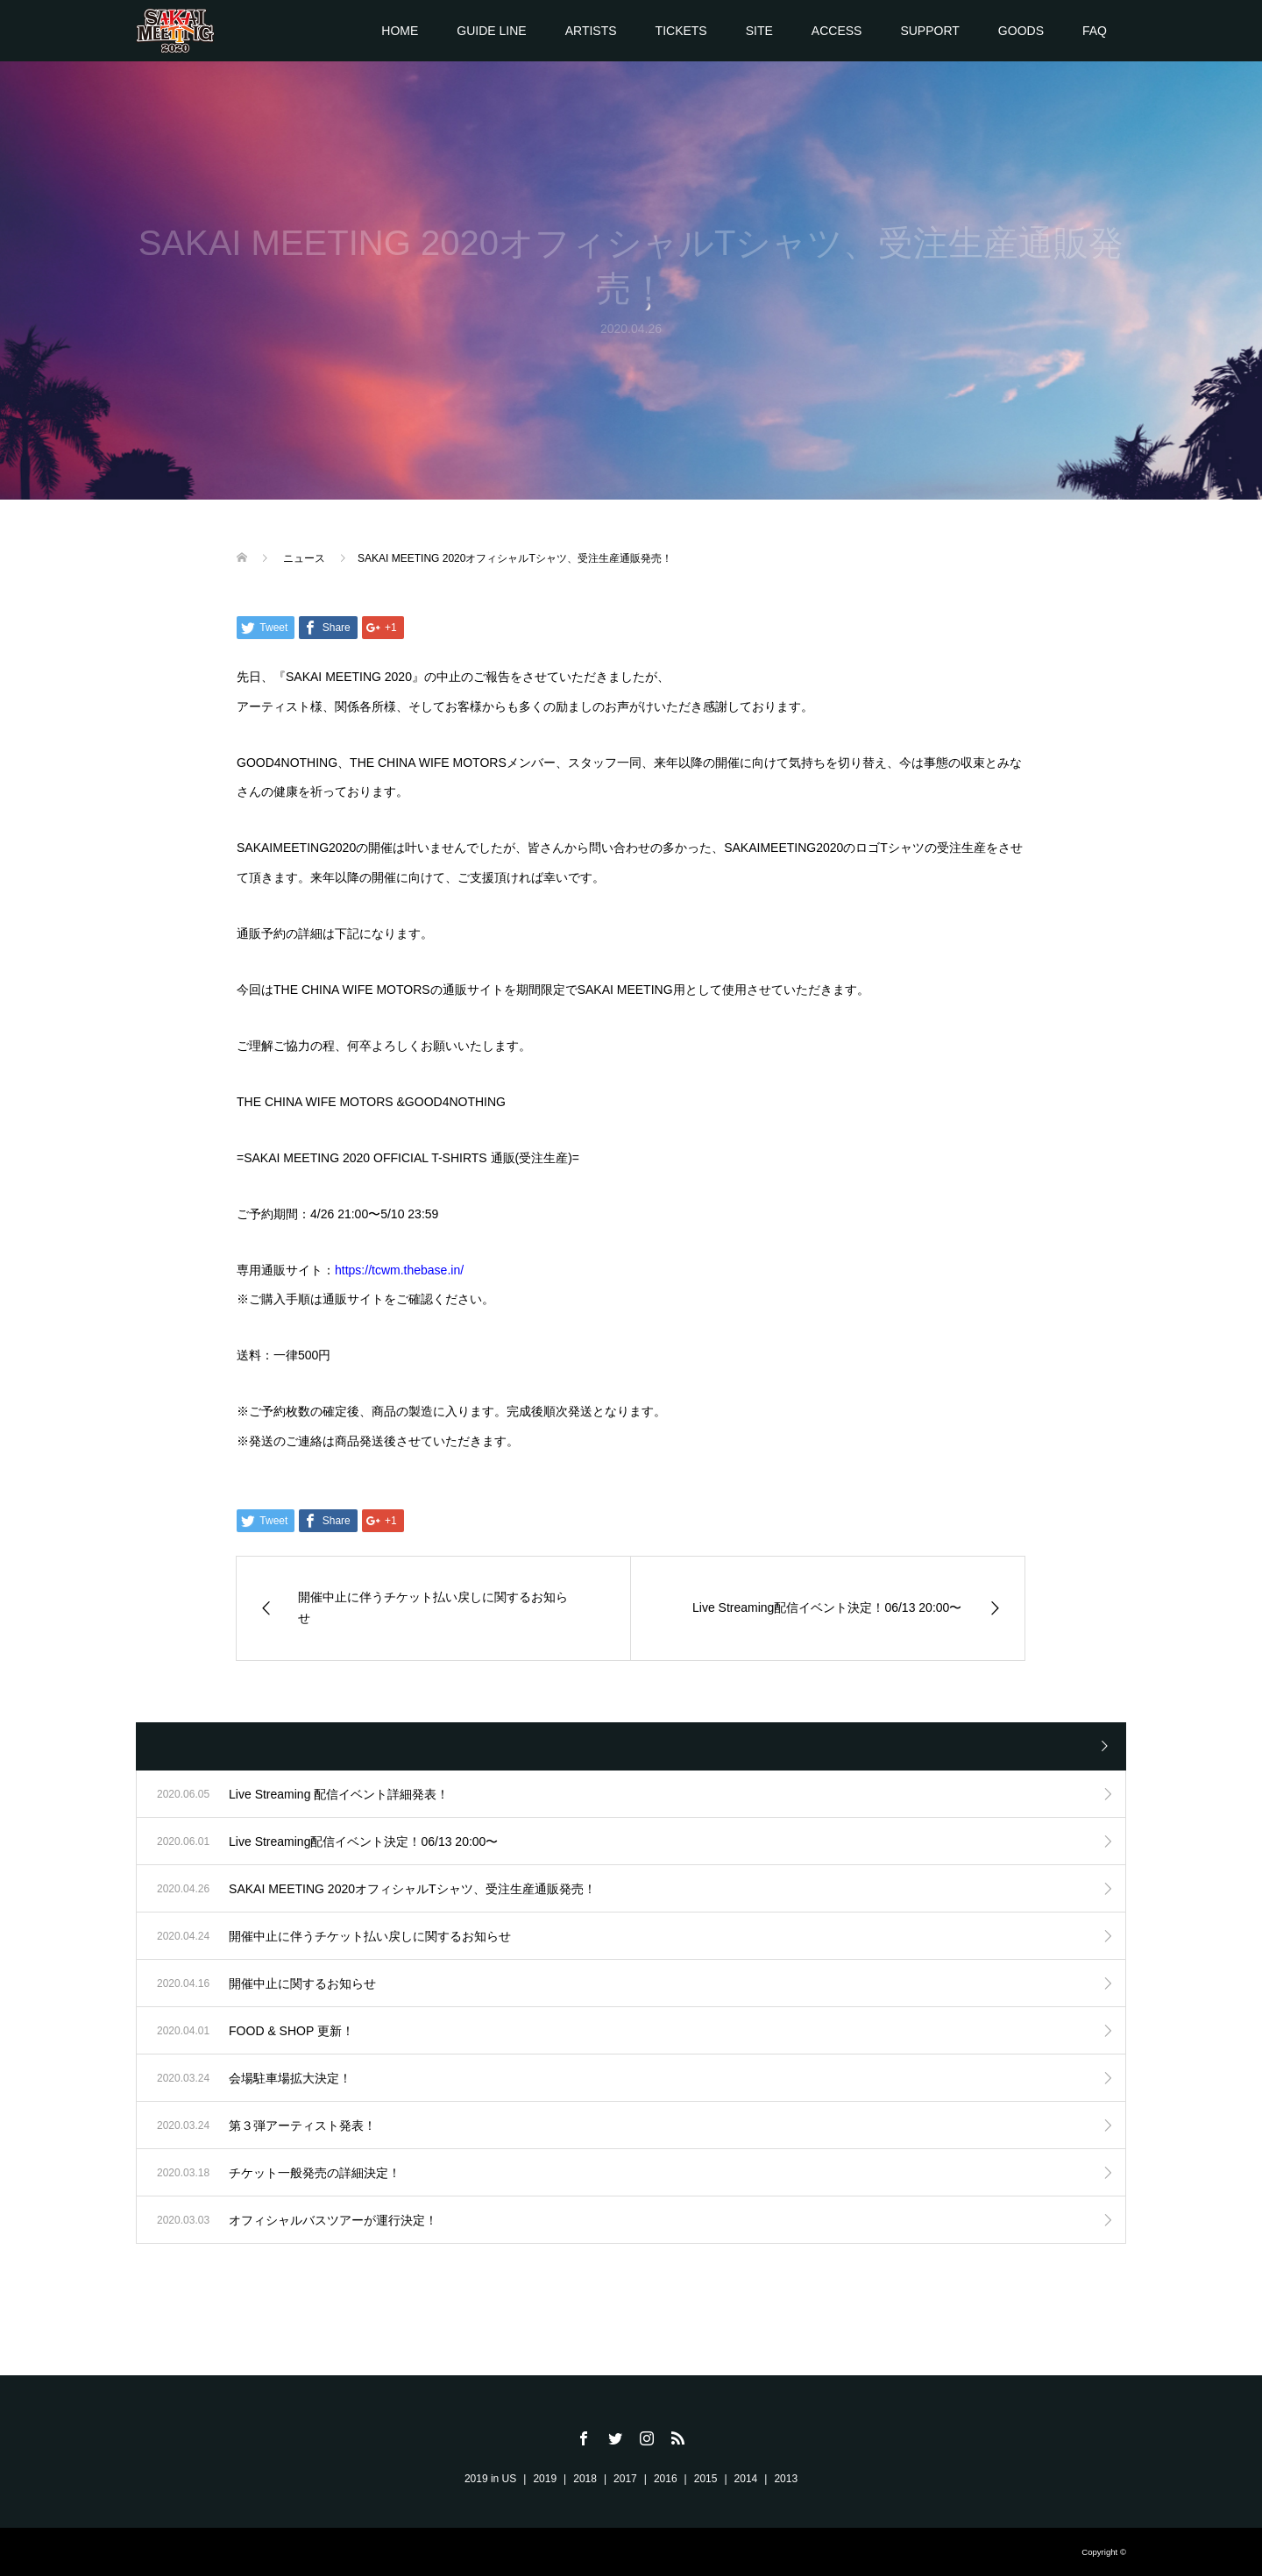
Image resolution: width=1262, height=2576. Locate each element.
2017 (625, 2479)
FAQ (1094, 31)
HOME (399, 31)
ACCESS (837, 31)
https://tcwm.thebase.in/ (399, 1270)
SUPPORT (929, 31)
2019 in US (490, 2479)
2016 (665, 2479)
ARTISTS (591, 31)
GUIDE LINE (491, 31)
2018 (585, 2479)
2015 (706, 2479)
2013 (786, 2479)
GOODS (1021, 31)
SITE (759, 31)
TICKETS (681, 31)
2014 (746, 2479)
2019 (545, 2479)
